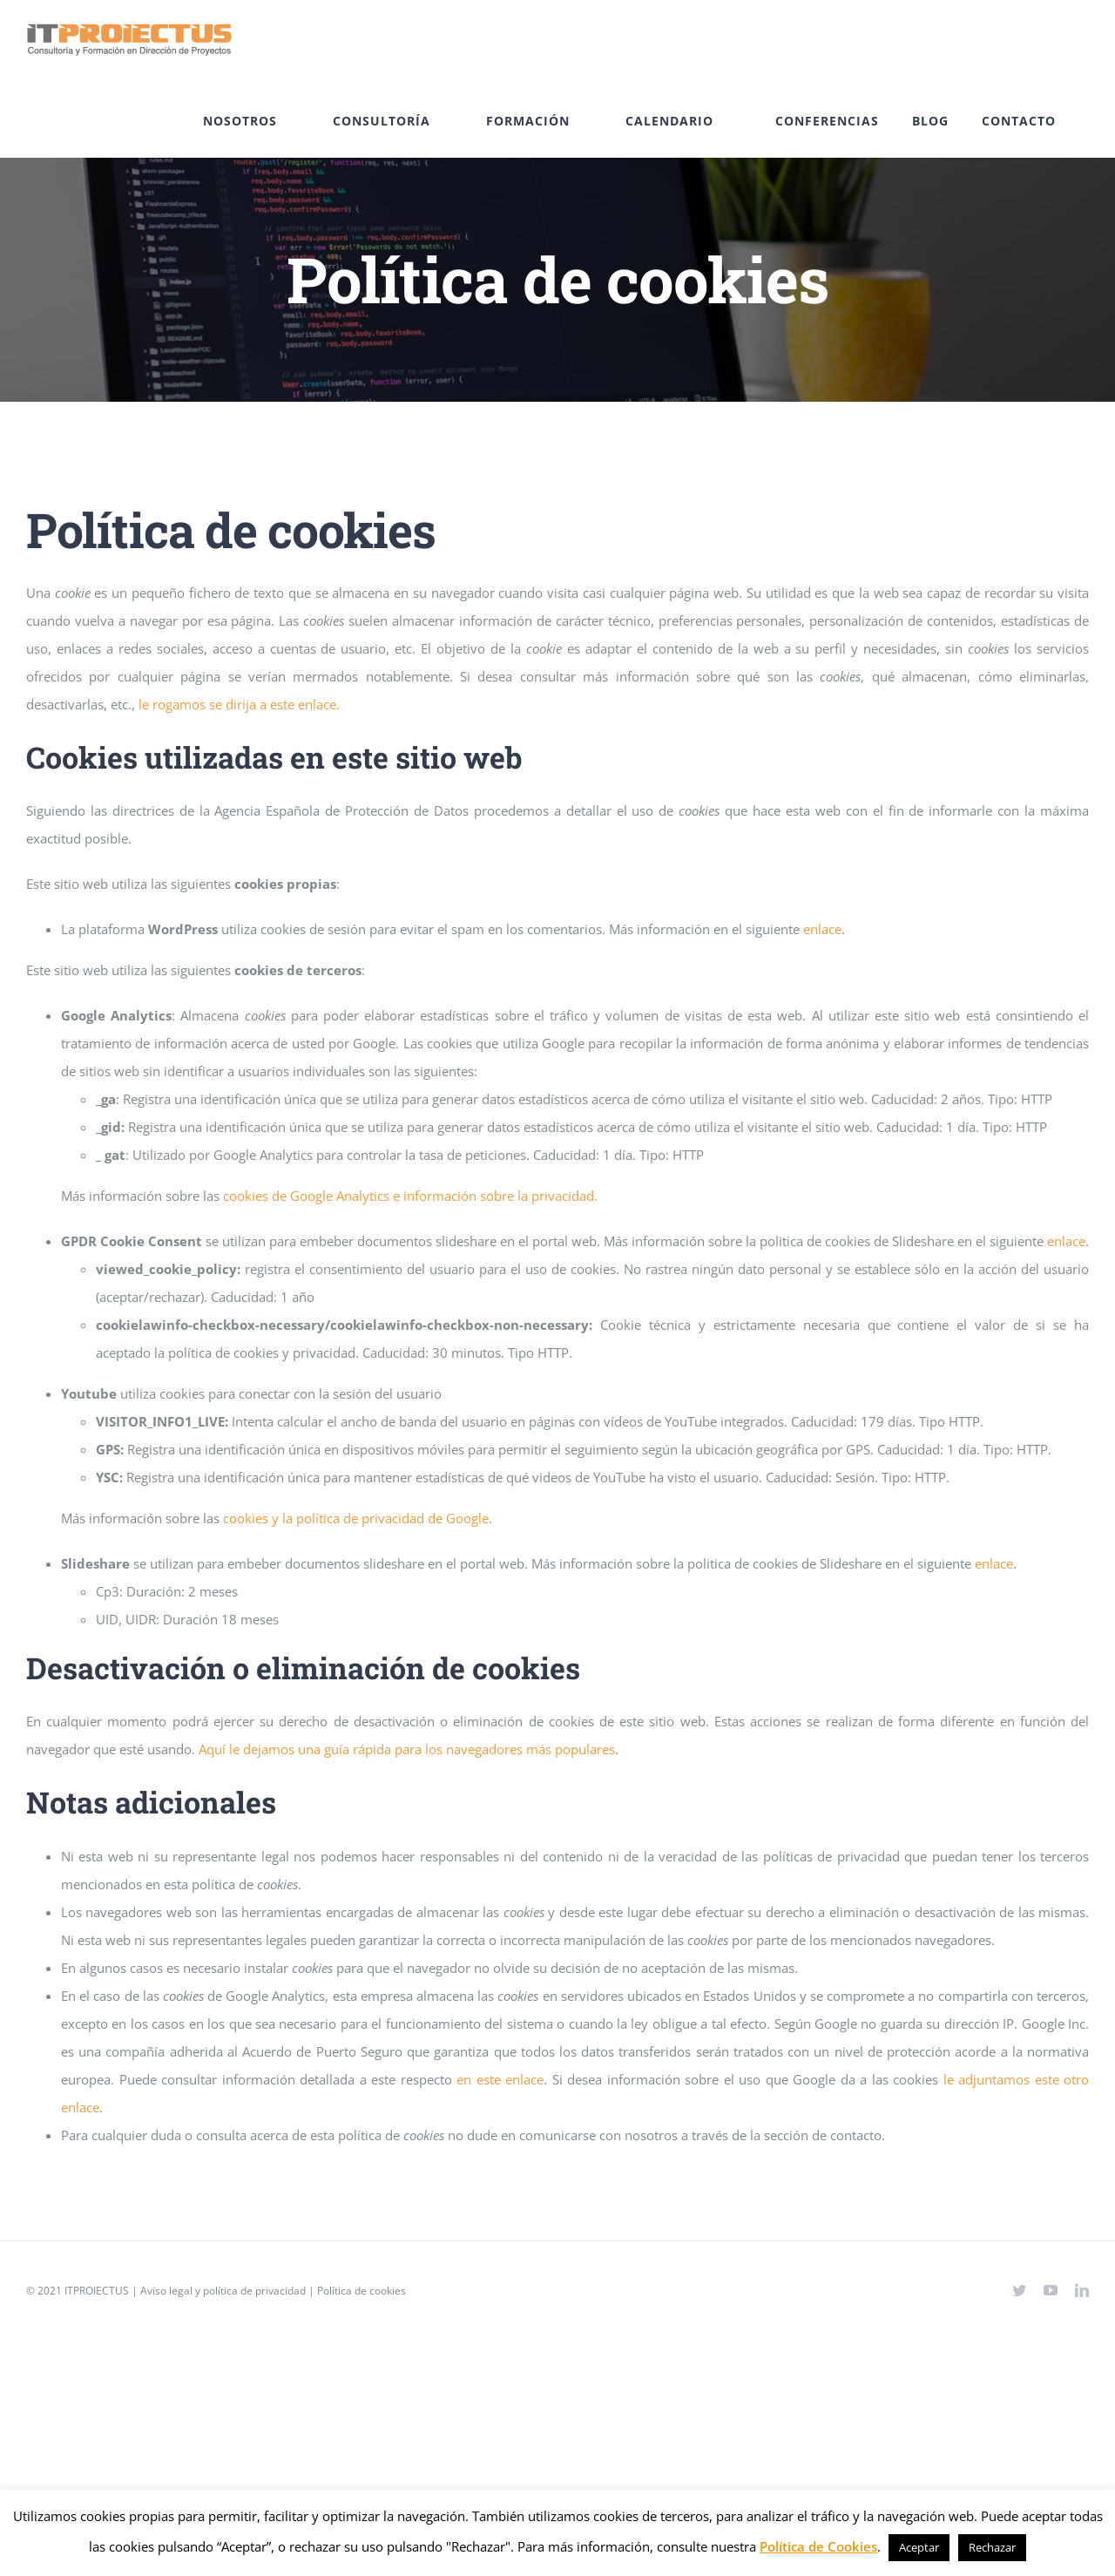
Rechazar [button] (992, 2547)
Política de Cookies (818, 2546)
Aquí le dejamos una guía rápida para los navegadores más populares (407, 1749)
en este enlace (500, 2079)
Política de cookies (361, 2290)
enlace (822, 929)
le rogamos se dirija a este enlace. (239, 704)
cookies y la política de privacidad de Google (356, 1518)
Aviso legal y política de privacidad (223, 2290)
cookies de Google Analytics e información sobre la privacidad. (410, 1195)
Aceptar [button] (919, 2547)
